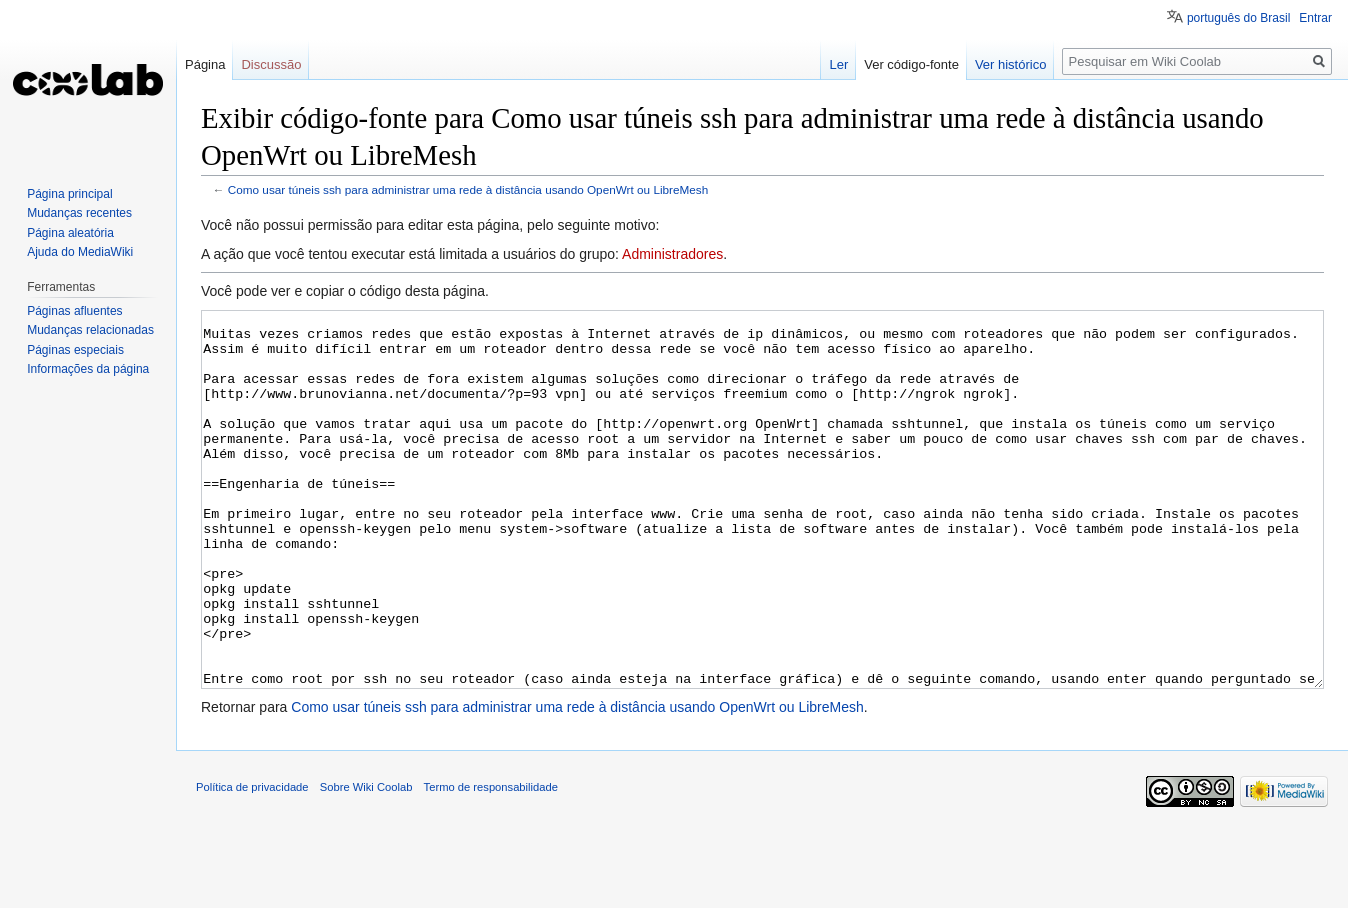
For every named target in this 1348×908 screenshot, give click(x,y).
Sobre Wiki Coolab (366, 862)
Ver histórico (1011, 64)
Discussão (271, 64)
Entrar (1315, 18)
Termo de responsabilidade (491, 862)
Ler (838, 64)
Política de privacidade (252, 862)
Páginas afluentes (74, 311)
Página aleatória (70, 233)
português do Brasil (1238, 18)
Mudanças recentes (79, 213)
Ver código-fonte (911, 64)
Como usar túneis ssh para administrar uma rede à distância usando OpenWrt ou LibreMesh (468, 189)
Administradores (672, 254)
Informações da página (88, 369)
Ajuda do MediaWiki (80, 252)
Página (205, 64)
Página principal (69, 194)
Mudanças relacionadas (90, 330)
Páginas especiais (75, 350)
